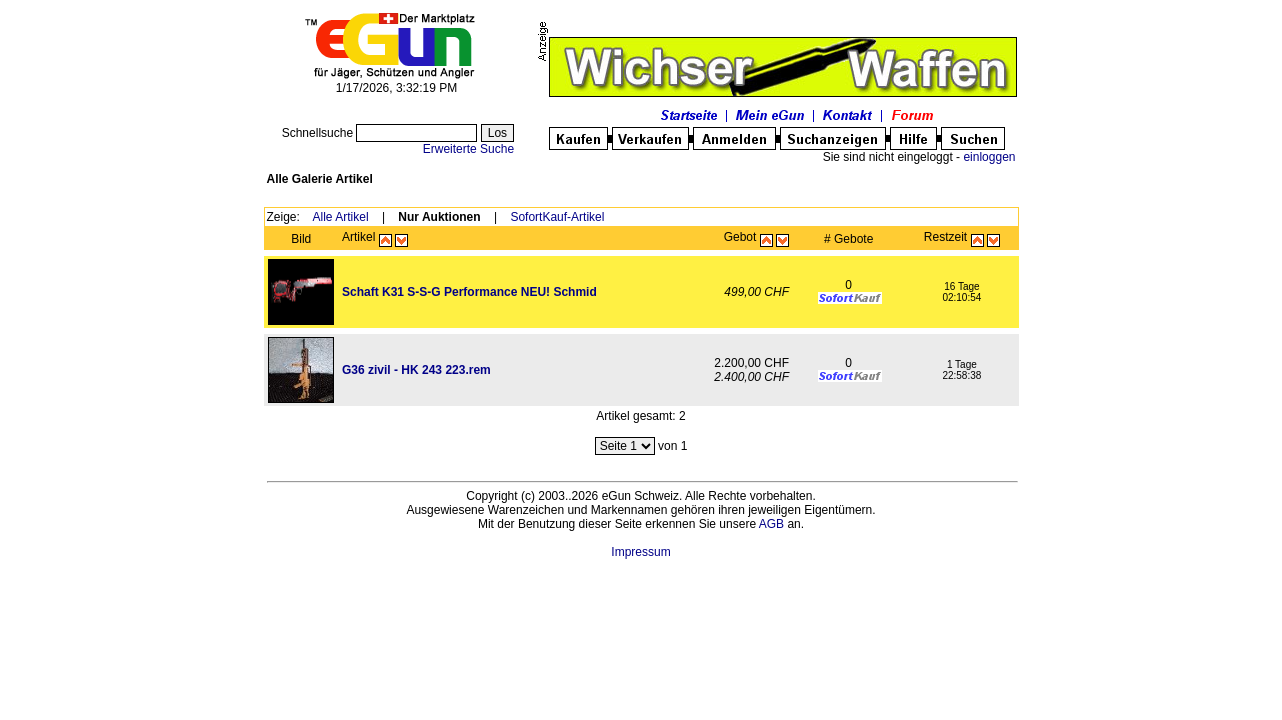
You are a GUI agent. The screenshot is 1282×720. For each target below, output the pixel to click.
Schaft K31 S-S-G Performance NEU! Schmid (469, 292)
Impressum (640, 552)
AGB (771, 524)
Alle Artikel (341, 217)
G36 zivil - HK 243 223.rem (416, 370)
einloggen (989, 157)
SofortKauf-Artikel (557, 217)
